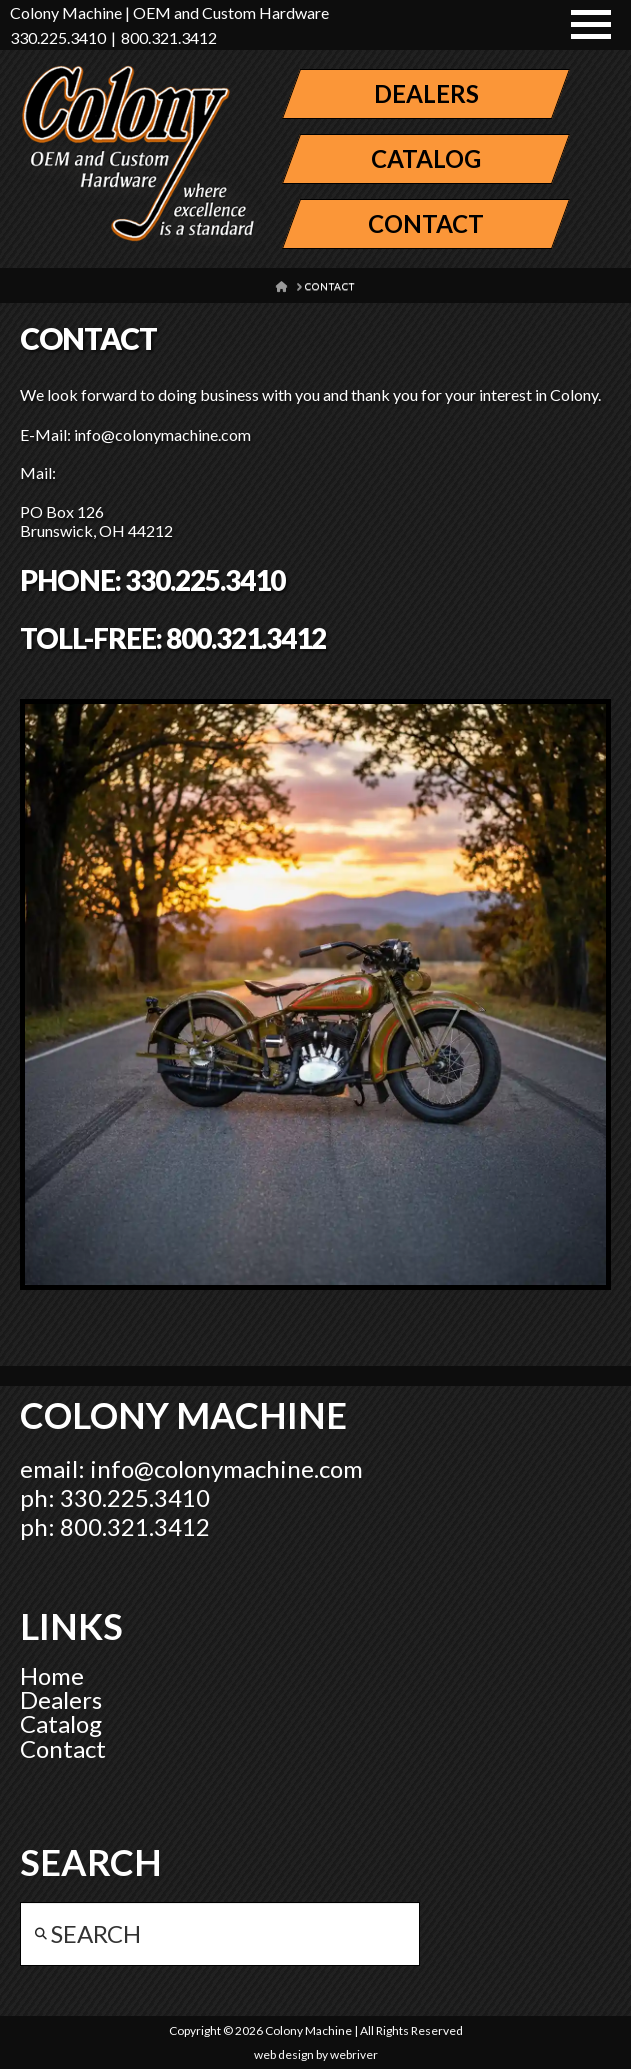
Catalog (61, 1723)
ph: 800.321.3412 (115, 1526)
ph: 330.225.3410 (115, 1497)
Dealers (61, 1699)
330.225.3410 (58, 37)
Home (52, 1675)
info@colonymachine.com (226, 1468)
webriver (354, 2054)
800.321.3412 (169, 37)
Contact (63, 1748)
